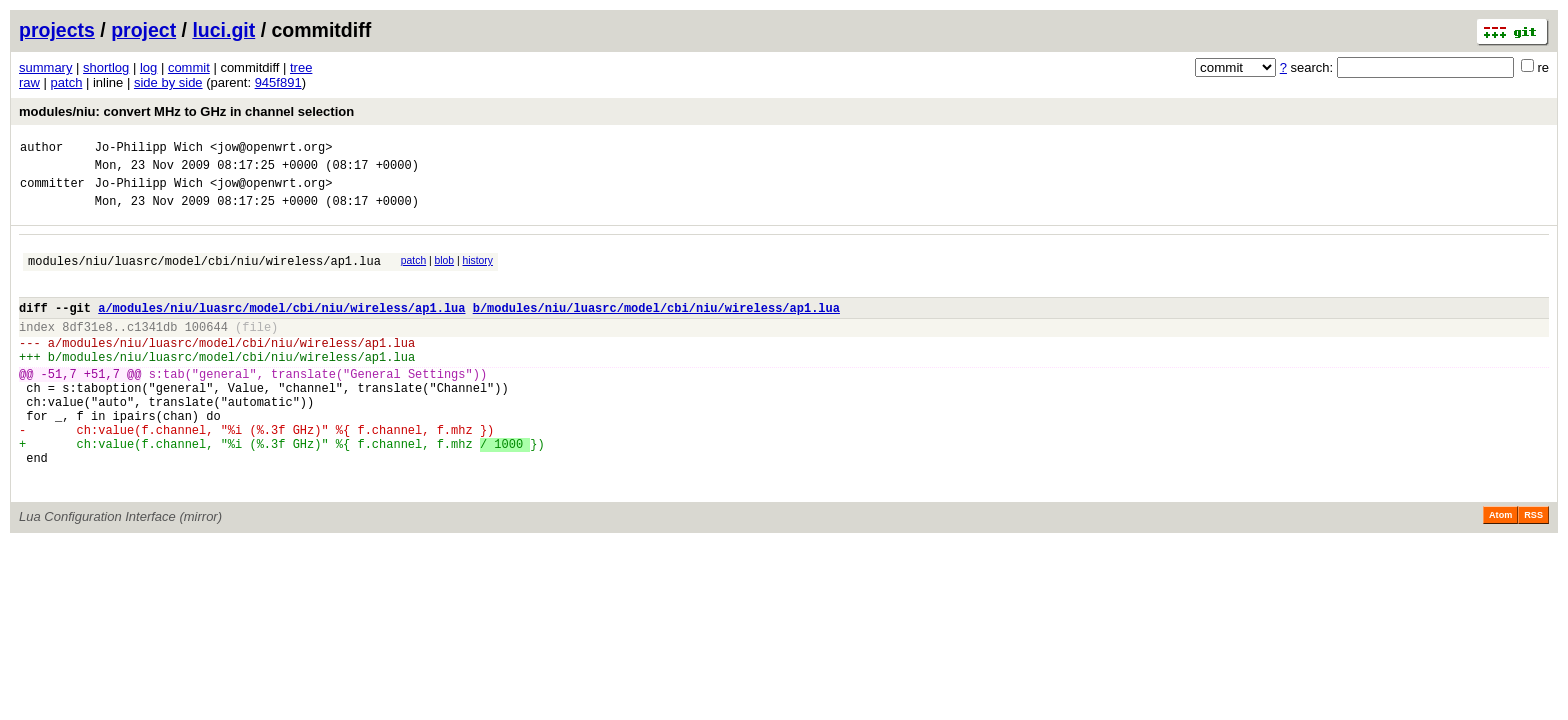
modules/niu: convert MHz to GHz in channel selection (186, 111)
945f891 (278, 82)
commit (189, 67)
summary (45, 67)
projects (57, 30)
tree (301, 67)
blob (445, 272)
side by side (168, 82)
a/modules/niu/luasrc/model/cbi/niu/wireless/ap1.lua (281, 328)
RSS (1533, 572)
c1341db (152, 350)
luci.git (223, 30)
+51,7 (102, 406)
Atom (1500, 572)
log (148, 67)
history (477, 272)
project (143, 30)
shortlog (106, 67)
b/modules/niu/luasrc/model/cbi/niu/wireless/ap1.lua (656, 328)
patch (67, 82)
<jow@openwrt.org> (271, 149)
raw (29, 82)
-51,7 (59, 406)
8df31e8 (87, 350)
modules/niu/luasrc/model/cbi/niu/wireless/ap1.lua (204, 275)
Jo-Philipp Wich (149, 149)
